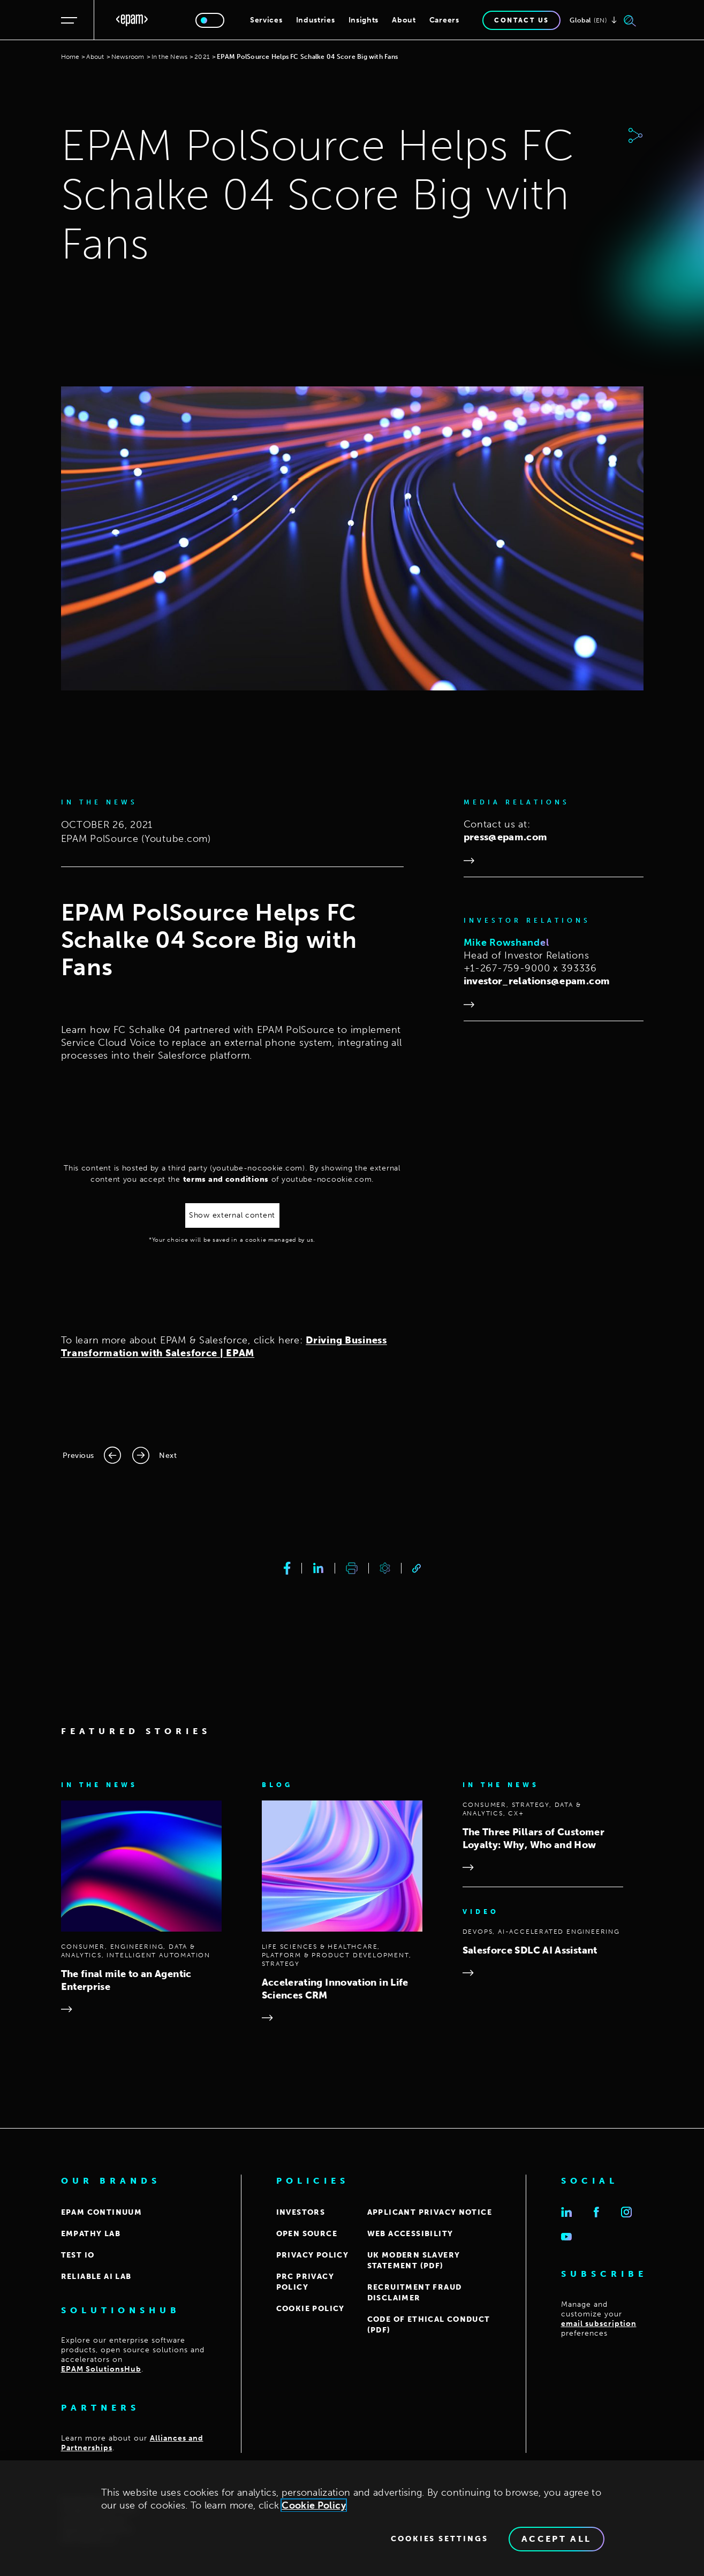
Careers (444, 20)
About (404, 20)
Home (70, 56)
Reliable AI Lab (96, 2276)
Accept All (556, 2539)
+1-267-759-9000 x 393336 (530, 968)
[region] (352, 2518)
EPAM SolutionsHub (101, 2369)
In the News (170, 56)
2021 (202, 56)
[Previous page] (92, 1455)
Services (266, 20)
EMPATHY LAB (90, 2233)
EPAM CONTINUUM (101, 2212)
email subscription (599, 2323)
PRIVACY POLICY (312, 2255)
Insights (364, 20)
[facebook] (287, 1568)
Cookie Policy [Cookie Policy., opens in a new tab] (314, 2505)
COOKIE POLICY (310, 2308)
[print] (351, 1568)
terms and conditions (226, 1179)
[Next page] (154, 1455)
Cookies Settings (439, 2539)
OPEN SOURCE (306, 2233)
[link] (417, 1568)
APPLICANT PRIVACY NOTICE (430, 2212)
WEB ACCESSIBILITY (410, 2233)
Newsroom (128, 56)
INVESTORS (300, 2212)
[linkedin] (318, 1568)
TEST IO (78, 2255)
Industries (315, 20)
